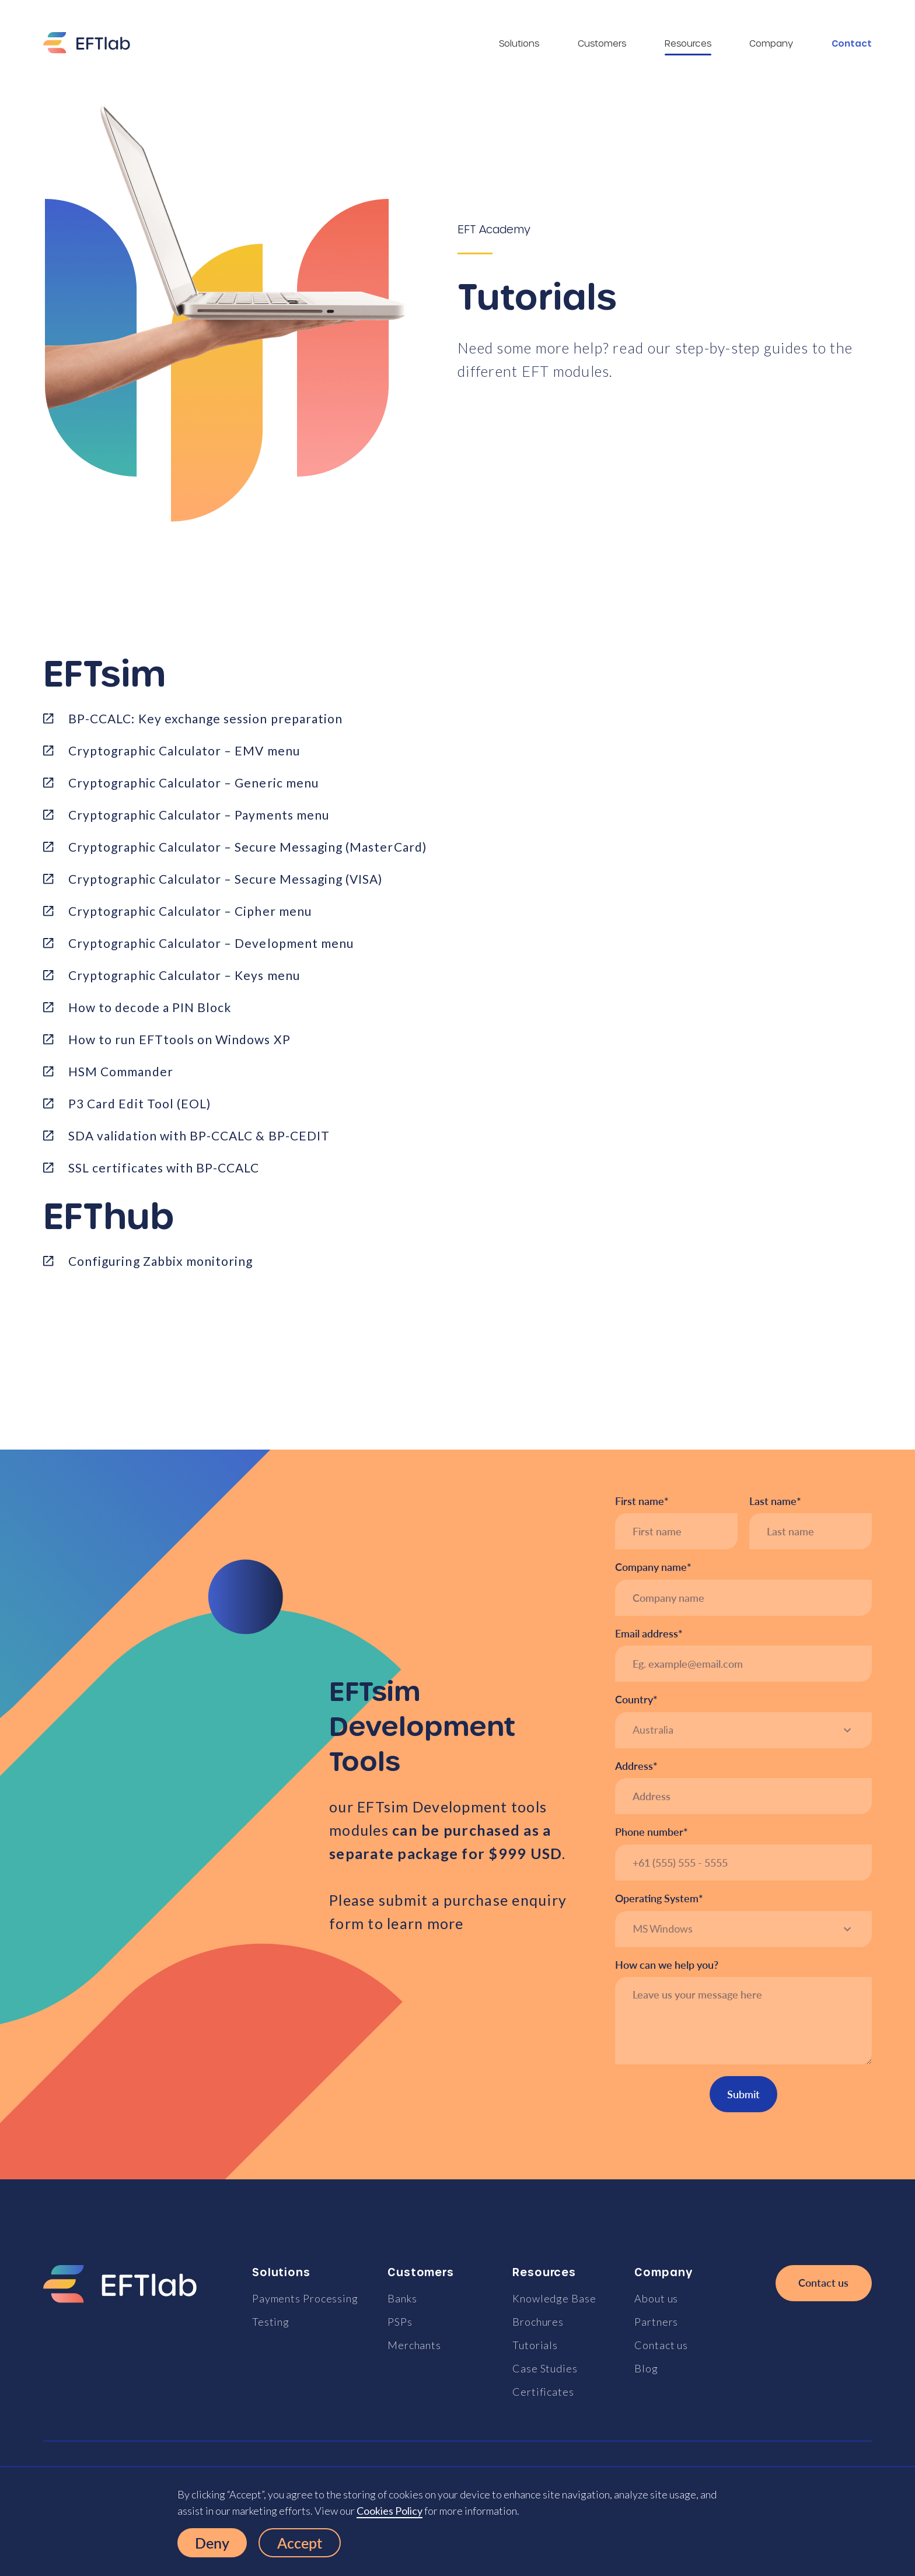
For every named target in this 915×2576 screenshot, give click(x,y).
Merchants (414, 2345)
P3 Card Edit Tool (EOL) (139, 1103)
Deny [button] (212, 2543)
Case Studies (545, 2368)
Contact (852, 43)
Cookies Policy (389, 2510)
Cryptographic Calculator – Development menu (211, 943)
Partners (656, 2321)
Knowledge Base (554, 2298)
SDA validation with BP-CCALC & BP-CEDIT (199, 1135)
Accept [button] (299, 2543)
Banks (402, 2298)
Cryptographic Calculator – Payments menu (198, 814)
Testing (270, 2321)
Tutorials (535, 2345)
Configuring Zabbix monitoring (160, 1261)
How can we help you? (666, 1965)
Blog (646, 2368)
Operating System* (659, 1898)
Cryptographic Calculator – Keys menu (184, 975)
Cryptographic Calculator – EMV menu (184, 750)
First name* (642, 1501)
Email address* (649, 1634)
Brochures (538, 2321)
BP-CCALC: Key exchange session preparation (205, 718)
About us (656, 2298)
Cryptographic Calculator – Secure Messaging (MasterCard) (247, 846)
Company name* (653, 1567)
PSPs (400, 2321)
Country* (636, 1699)
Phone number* (651, 1832)
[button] (743, 1730)
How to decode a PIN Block (149, 1007)
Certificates (543, 2391)
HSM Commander (120, 1071)
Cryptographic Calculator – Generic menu (193, 782)
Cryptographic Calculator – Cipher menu (190, 911)
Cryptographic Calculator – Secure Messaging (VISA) (225, 879)
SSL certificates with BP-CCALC (164, 1167)
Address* (636, 1766)
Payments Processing (305, 2298)
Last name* (775, 1501)
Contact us (661, 2345)
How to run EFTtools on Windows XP (179, 1039)
